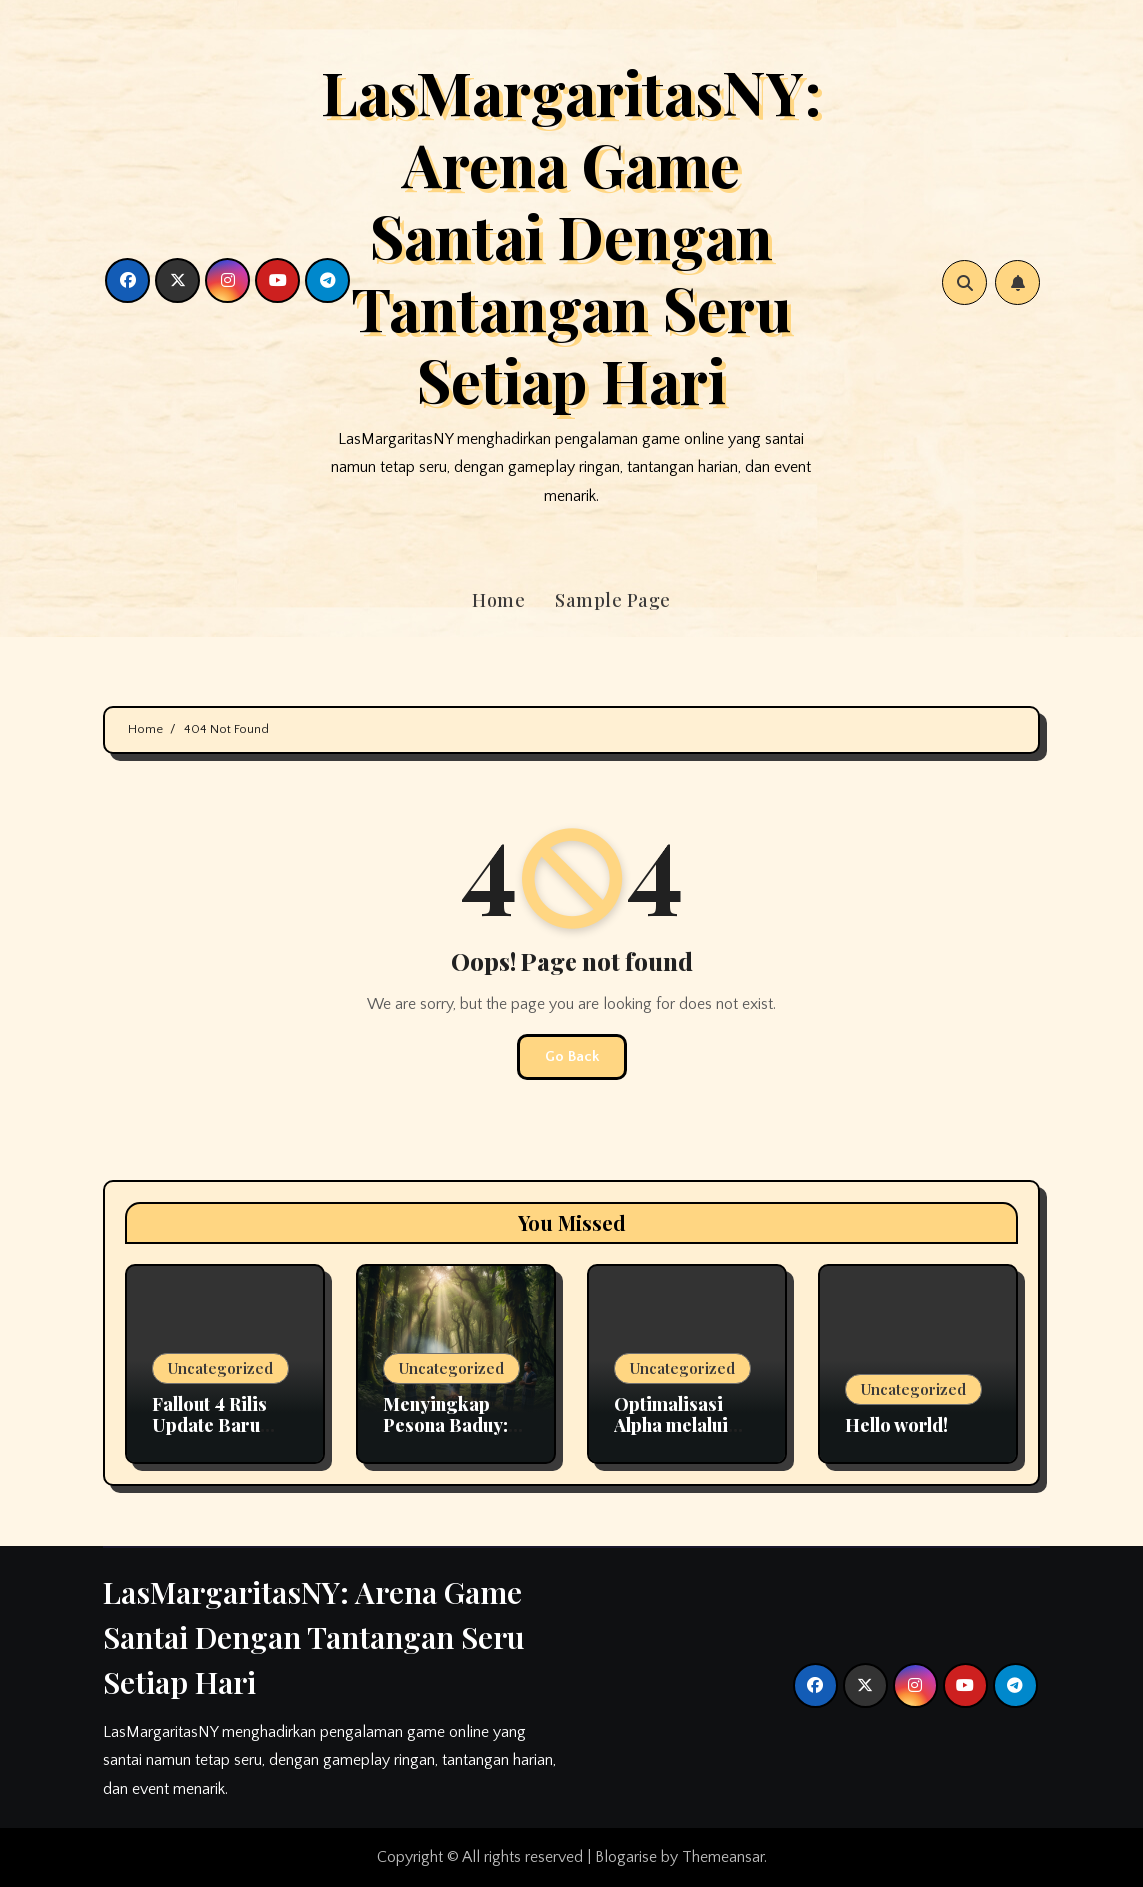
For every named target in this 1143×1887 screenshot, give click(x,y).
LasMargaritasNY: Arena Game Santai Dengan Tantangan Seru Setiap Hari (571, 235)
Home (498, 600)
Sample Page (613, 600)
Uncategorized (220, 1368)
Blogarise (626, 1857)
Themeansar (723, 1857)
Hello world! (896, 1425)
